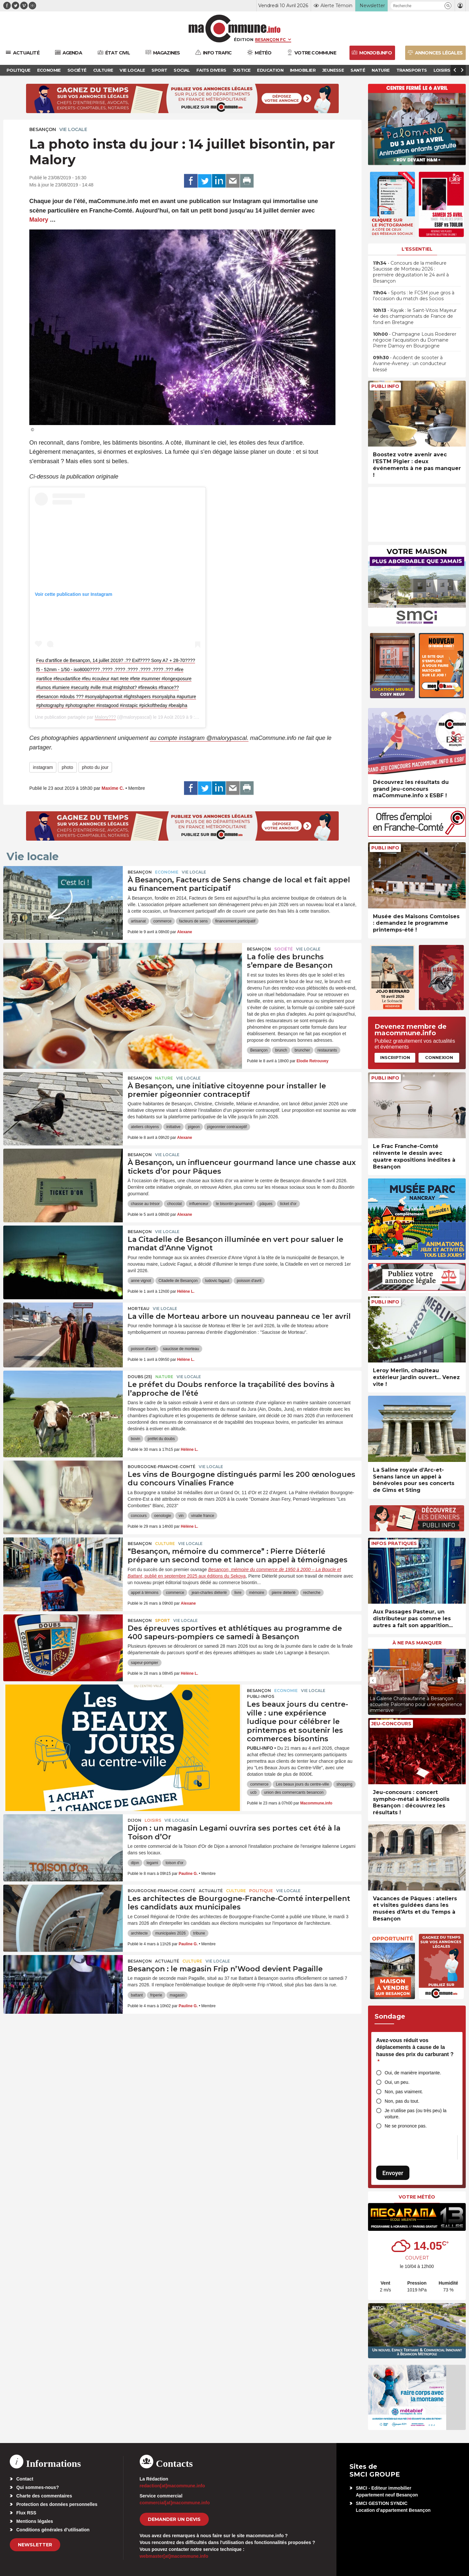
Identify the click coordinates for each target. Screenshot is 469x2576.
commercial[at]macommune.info (175, 2502)
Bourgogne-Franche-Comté (161, 1466)
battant (137, 1995)
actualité (211, 1890)
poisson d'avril (249, 1280)
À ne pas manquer (417, 1643)
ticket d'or (288, 1203)
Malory (38, 219)
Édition (243, 39)
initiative (173, 1127)
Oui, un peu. (397, 2082)
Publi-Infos (260, 1696)
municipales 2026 (170, 1933)
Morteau (138, 1308)
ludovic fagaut (217, 1280)
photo (67, 767)
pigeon (194, 1127)
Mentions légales (34, 2521)
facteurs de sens (193, 921)
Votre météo (417, 2197)
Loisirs (153, 1820)
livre (237, 1592)
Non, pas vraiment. (404, 2091)
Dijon (134, 1820)
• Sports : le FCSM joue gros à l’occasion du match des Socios (413, 296)
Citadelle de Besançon (178, 1280)
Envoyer (392, 2173)
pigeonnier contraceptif (227, 1127)
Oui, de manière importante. (413, 2072)
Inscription (395, 1057)
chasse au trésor (145, 1203)
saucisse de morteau (181, 1349)
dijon (135, 1863)
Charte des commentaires (44, 2495)
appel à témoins (145, 1592)
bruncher (302, 1050)
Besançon (42, 129)
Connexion (439, 1057)
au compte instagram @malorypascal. (199, 738)
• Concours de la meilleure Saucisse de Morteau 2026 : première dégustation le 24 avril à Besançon (411, 272)
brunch (281, 1050)
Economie (166, 872)
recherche (311, 1592)
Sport (162, 1620)
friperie (156, 1995)
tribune (199, 1933)
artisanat (138, 921)
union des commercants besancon (294, 1792)
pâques (266, 1203)
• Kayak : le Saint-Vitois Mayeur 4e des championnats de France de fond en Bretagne (415, 316)
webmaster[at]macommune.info (174, 2556)
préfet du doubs (161, 1438)
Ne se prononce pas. (406, 2125)
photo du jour (95, 767)
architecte (139, 1933)
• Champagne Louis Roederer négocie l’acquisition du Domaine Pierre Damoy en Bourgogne (414, 340)
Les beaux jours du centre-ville (302, 1784)
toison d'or (174, 1863)
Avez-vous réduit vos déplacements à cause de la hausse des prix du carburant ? (414, 2051)
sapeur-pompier (144, 1662)
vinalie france (202, 1515)
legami (152, 1863)
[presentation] (373, 1680)
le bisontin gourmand (234, 1203)
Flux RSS (26, 2512)
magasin (177, 1995)
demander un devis (174, 2519)
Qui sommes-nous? (37, 2487)
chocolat (174, 1203)
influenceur (198, 1203)
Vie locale (73, 129)
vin (180, 1515)
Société (283, 949)
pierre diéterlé (283, 1592)
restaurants (327, 1050)
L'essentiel (417, 249)
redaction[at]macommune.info (172, 2485)
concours (139, 1515)
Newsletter (35, 2545)
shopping (344, 1784)
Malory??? (105, 717)
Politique (261, 1890)
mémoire (256, 1592)
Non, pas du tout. (402, 2101)
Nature (164, 1078)
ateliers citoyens (145, 1127)
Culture (165, 1543)
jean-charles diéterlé (209, 1592)
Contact (24, 2478)
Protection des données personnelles (56, 2504)
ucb (253, 1792)
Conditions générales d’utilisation (53, 2529)
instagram (43, 767)
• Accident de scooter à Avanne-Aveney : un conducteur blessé (409, 363)
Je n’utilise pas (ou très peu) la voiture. (416, 2113)
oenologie (162, 1515)
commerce (162, 921)
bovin (135, 1438)
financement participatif (235, 921)
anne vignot (141, 1280)
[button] (448, 5)
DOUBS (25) (140, 1376)
